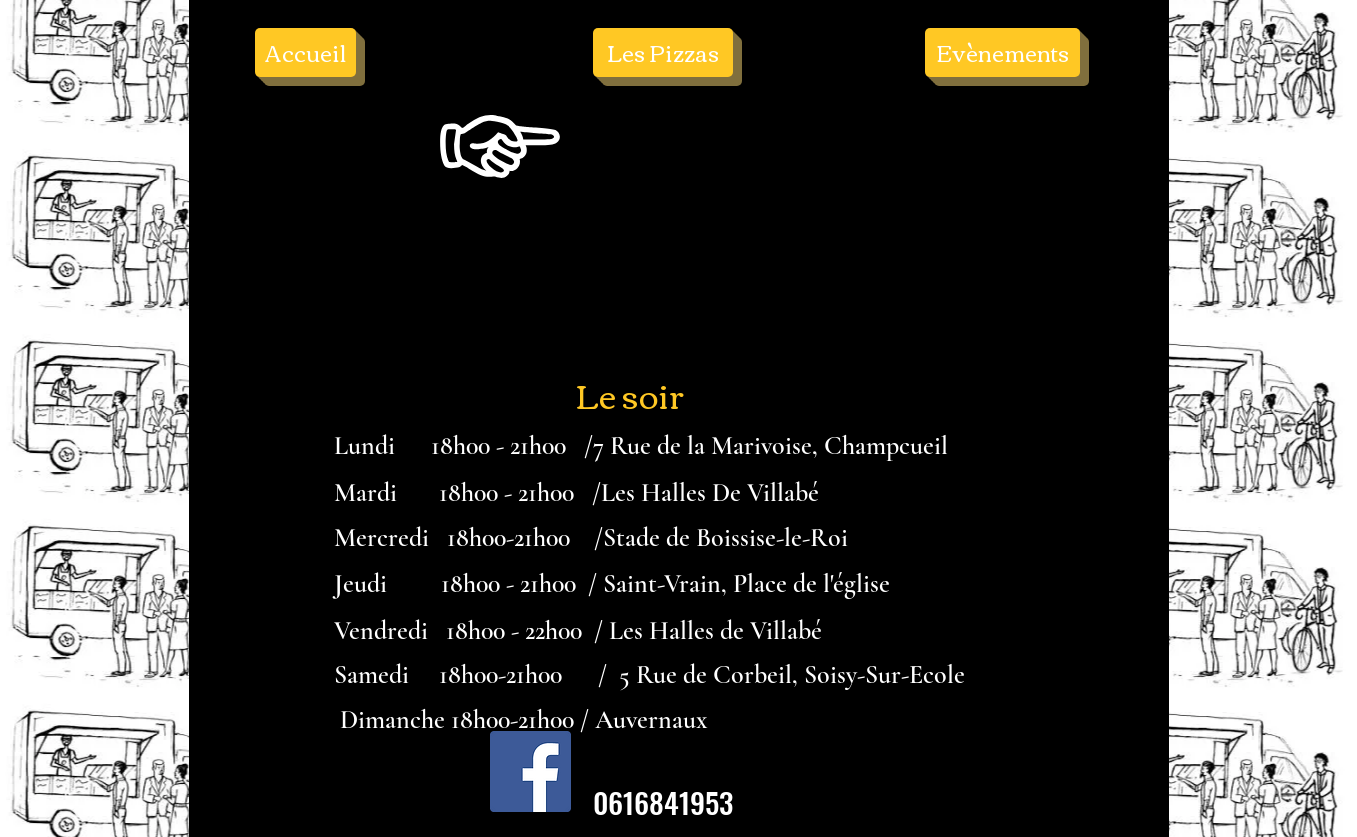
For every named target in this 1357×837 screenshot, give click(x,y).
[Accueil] (305, 52)
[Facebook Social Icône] (530, 771)
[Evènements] (1002, 52)
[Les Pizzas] (663, 52)
